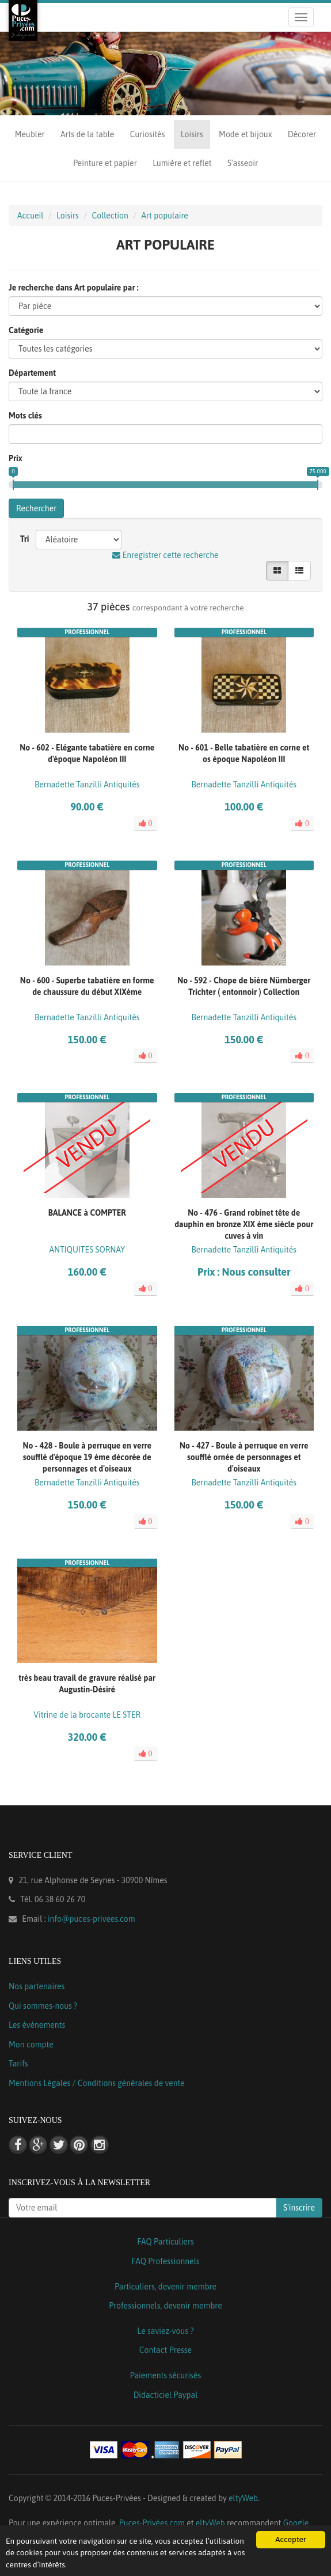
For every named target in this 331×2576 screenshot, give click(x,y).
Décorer (302, 134)
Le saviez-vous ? (165, 2331)
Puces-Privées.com (152, 2523)
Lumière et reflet (182, 163)
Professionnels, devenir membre (165, 2305)
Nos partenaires (36, 1986)
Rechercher (36, 508)
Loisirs (192, 134)
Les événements (37, 2025)
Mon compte (31, 2044)
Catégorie (26, 330)
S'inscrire (299, 2207)
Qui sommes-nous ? (43, 2006)
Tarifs (18, 2063)
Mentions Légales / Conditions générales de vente (97, 2083)
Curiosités (147, 134)
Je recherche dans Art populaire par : (74, 287)
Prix (15, 458)
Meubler (30, 134)
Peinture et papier (105, 163)
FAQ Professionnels (165, 2261)
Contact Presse (165, 2350)
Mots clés (25, 415)
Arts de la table (87, 134)
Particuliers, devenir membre (165, 2286)
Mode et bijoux (245, 134)
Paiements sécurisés (165, 2375)
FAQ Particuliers (165, 2241)
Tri (24, 539)
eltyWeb (243, 2498)
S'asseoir (242, 163)
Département (32, 373)
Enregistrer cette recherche (165, 555)
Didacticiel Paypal (166, 2395)
